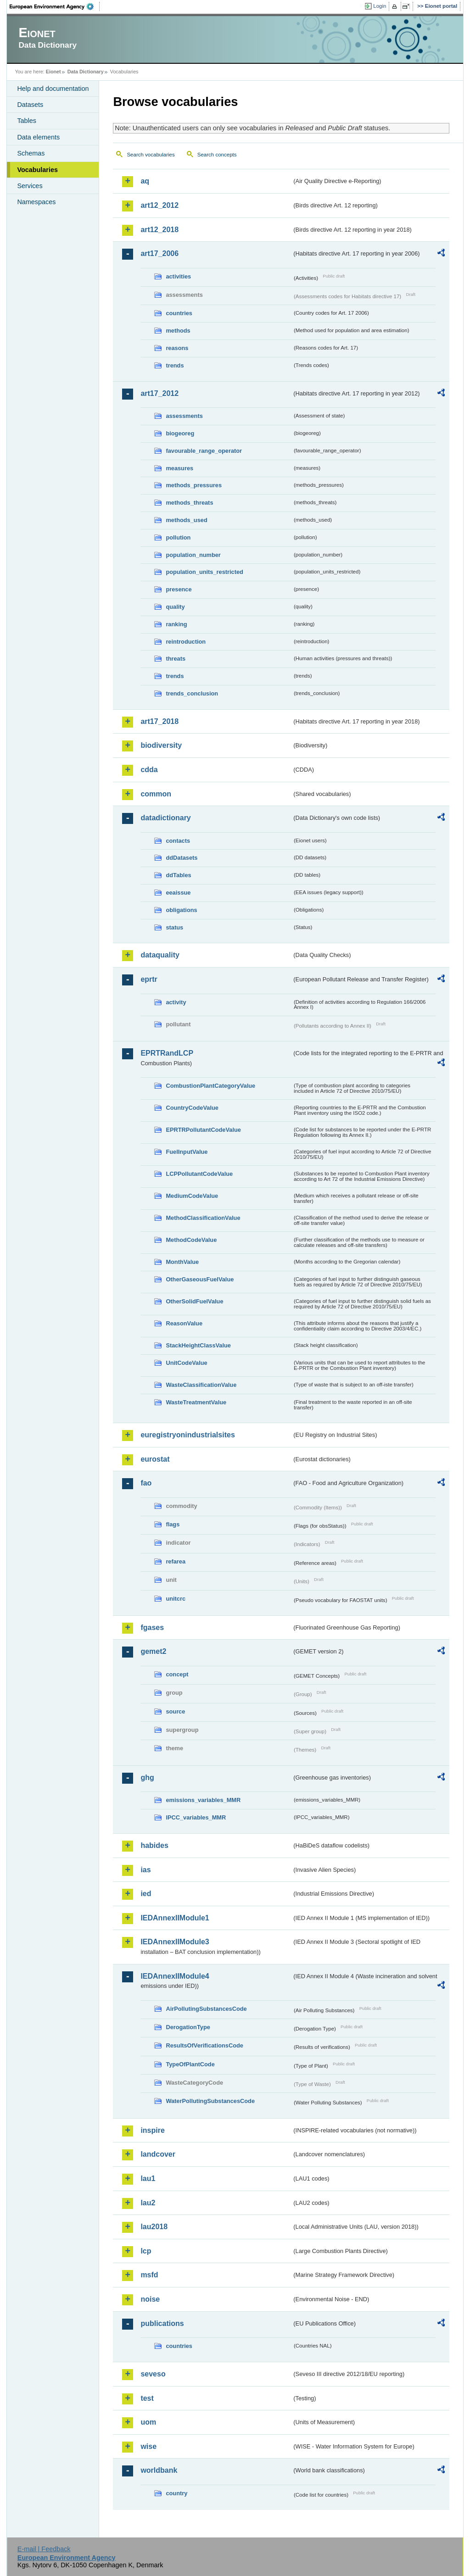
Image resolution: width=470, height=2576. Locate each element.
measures (179, 468)
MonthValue (182, 1261)
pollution (178, 537)
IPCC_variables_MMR (196, 1817)
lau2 (147, 2203)
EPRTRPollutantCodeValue (203, 1129)
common (155, 794)
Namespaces (36, 202)
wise (148, 2446)
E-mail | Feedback (44, 2549)
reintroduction (186, 641)
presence (178, 589)
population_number (193, 554)
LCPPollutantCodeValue (199, 1173)
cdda (148, 769)
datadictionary (165, 818)
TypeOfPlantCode (190, 2064)
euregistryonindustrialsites (187, 1435)
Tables (26, 120)
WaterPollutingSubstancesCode (210, 2101)
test (146, 2398)
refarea (175, 1561)
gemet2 (153, 1651)
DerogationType (188, 2027)
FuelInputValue (186, 1151)
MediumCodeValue (192, 1195)
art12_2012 (159, 205)
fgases (152, 1627)
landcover (157, 2154)
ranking (176, 624)
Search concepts (217, 154)
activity (176, 1002)
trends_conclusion (192, 693)
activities (178, 276)
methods (178, 330)
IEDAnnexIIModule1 (174, 1918)
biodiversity (161, 745)
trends (175, 365)
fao (145, 1483)
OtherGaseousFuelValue (200, 1279)
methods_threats (189, 502)
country (176, 2493)
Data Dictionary (85, 71)
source (175, 1711)
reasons (177, 348)
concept (177, 1674)
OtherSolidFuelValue (194, 1301)
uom (148, 2422)
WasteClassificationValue (201, 1384)
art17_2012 (159, 393)
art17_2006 (159, 253)
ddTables (178, 875)
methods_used (186, 520)
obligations (181, 910)
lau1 (147, 2178)
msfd (149, 2275)
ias (145, 1870)
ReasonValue (184, 1323)
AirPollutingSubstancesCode (206, 2008)
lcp (145, 2251)
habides (154, 1845)
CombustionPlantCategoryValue (210, 1085)
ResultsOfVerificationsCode (204, 2045)
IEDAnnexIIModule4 (174, 1976)
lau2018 (154, 2227)
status (174, 927)
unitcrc (175, 1598)
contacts (178, 840)
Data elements (38, 137)
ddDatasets (181, 857)
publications (162, 2323)
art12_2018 (159, 230)
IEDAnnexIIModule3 (174, 1942)
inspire (152, 2130)
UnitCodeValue (186, 1362)
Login (379, 6)
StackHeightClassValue (198, 1345)
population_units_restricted (204, 571)
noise (150, 2299)
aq (144, 181)
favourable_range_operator (204, 450)
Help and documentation (53, 88)
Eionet (53, 71)
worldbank (158, 2470)
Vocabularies (37, 169)
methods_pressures (194, 485)
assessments (184, 415)
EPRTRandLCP (166, 1053)
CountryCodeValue (192, 1107)
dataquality (159, 955)
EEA (55, 6)
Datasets (30, 104)
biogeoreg (180, 433)
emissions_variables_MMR (203, 1800)
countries (179, 313)
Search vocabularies (150, 154)
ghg (147, 1777)
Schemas (31, 153)
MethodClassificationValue (203, 1217)
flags (172, 1524)
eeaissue (178, 892)
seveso (152, 2374)
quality (175, 606)
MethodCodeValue (191, 1239)
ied (145, 1893)
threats (175, 658)
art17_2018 (159, 721)
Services (29, 185)
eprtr (148, 979)
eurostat (154, 1459)
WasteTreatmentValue (196, 1402)
